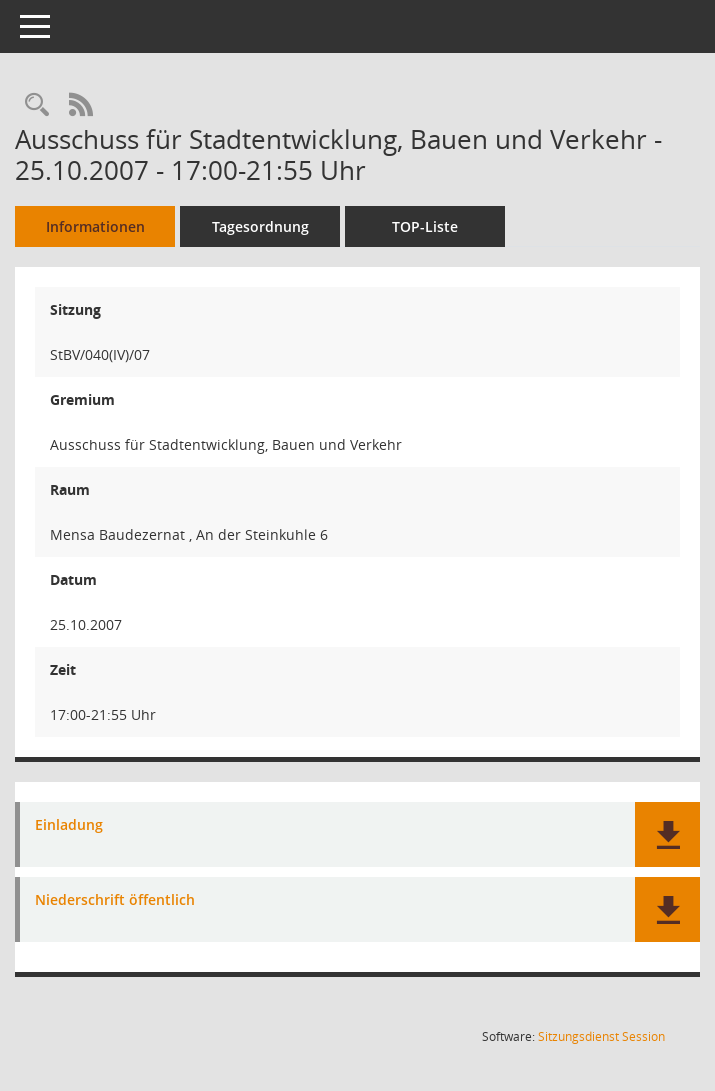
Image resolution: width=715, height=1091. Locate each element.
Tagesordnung (260, 226)
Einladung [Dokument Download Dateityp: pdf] (69, 825)
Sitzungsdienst (601, 1036)
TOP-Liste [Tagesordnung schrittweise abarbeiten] (425, 226)
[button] (667, 834)
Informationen (95, 226)
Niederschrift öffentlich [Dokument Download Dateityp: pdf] (115, 900)
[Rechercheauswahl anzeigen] (37, 105)
